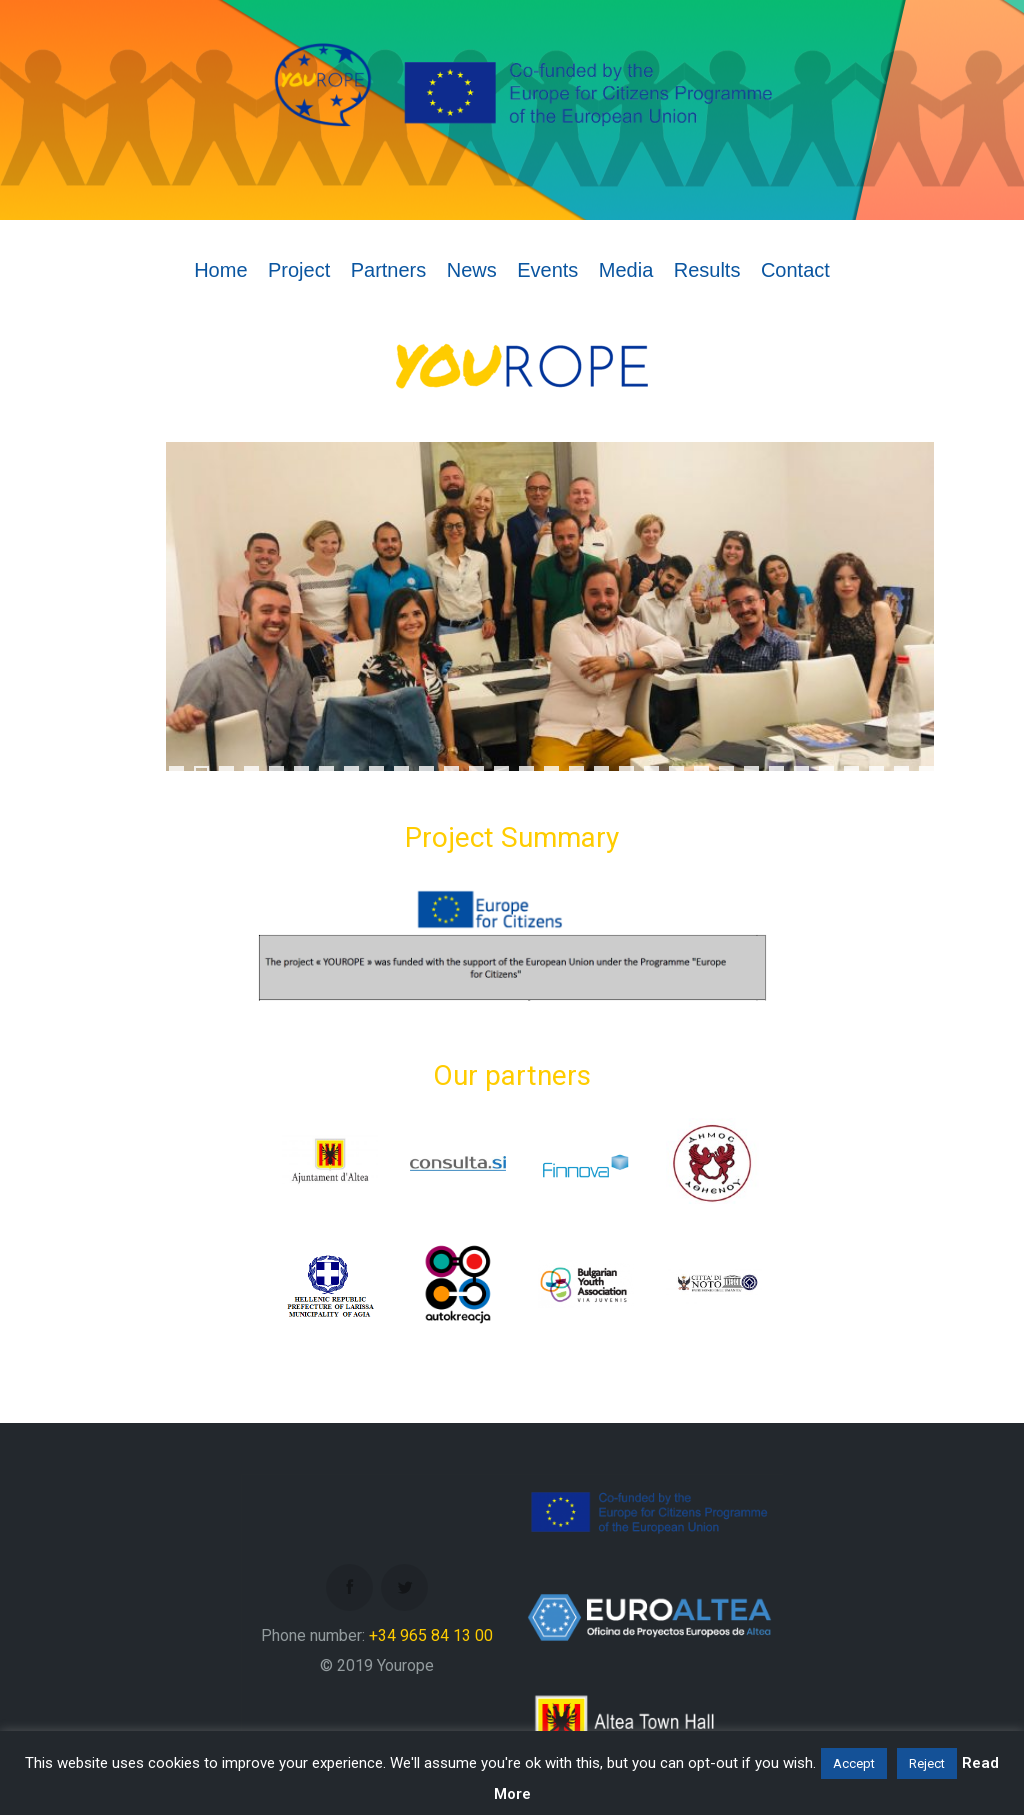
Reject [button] (927, 1763)
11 (401, 773)
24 (726, 773)
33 (951, 773)
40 (516, 788)
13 (451, 773)
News (472, 270)
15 (501, 773)
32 (926, 773)
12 (426, 773)
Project (299, 270)
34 (976, 773)
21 (651, 773)
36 (416, 788)
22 (676, 773)
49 (741, 788)
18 (576, 773)
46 (666, 788)
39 (491, 788)
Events (547, 270)
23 (701, 773)
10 (376, 773)
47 (691, 788)
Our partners (512, 1075)
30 (876, 773)
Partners (389, 270)
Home (220, 270)
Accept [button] (854, 1763)
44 (616, 788)
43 (591, 788)
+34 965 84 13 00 (431, 1635)
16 (526, 773)
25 (751, 773)
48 (716, 788)
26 (776, 773)
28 (826, 773)
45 (641, 788)
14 (476, 773)
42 (566, 788)
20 (626, 773)
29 (851, 773)
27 (801, 773)
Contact (795, 270)
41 (541, 788)
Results (707, 270)
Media (626, 270)
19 (601, 773)
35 (1001, 773)
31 (901, 773)
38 (466, 788)
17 (551, 773)
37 (441, 788)
